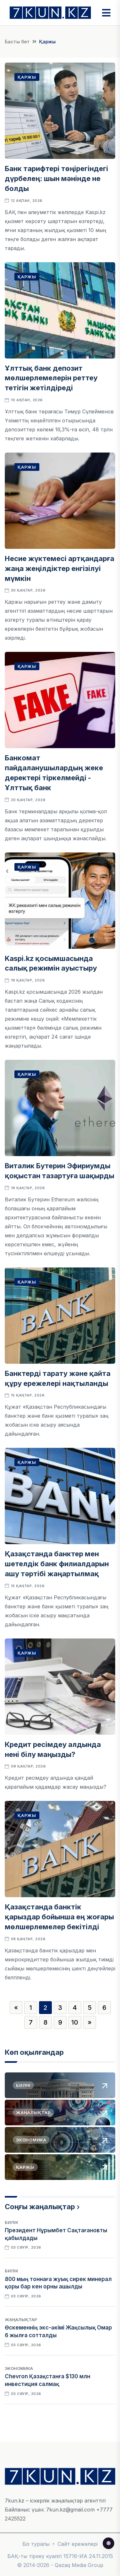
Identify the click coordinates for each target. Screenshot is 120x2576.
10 (74, 2022)
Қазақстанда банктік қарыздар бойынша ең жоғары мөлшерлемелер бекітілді (59, 1917)
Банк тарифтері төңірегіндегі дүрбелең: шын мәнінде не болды (56, 178)
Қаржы (27, 77)
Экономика (19, 2368)
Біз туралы (36, 2544)
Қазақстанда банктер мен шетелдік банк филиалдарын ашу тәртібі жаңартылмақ (57, 1564)
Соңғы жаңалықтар (40, 2206)
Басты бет (17, 42)
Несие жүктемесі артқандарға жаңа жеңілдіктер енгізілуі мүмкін (59, 568)
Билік (11, 2222)
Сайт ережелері (78, 2544)
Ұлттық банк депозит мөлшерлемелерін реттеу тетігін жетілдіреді (51, 378)
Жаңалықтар (21, 2319)
